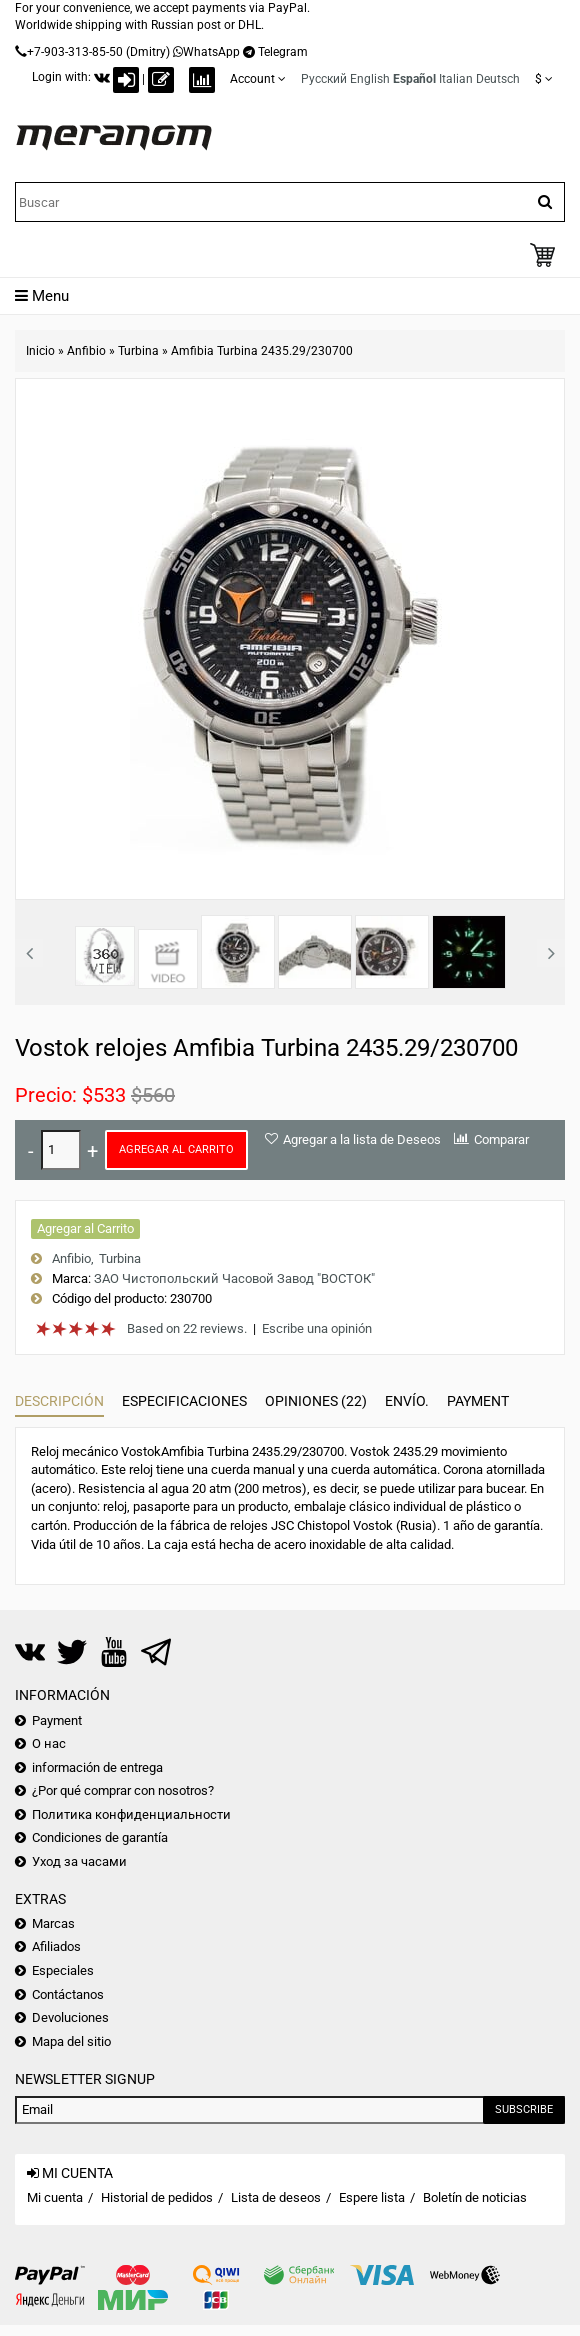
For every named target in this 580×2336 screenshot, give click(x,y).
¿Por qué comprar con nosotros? (123, 1790)
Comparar (501, 1139)
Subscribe (524, 2109)
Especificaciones (184, 1401)
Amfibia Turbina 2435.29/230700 (262, 351)
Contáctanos (68, 1994)
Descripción (59, 1401)
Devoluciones (70, 2017)
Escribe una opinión (317, 1328)
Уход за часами (79, 1861)
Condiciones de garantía (100, 1837)
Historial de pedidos (157, 2197)
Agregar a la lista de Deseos (362, 1139)
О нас (49, 1743)
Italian (456, 79)
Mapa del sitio (71, 2041)
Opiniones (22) (316, 1401)
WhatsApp (211, 52)
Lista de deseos (276, 2197)
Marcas (53, 1923)
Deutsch (498, 79)
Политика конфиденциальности (131, 1814)
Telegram (283, 52)
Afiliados (56, 1946)
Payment (478, 1401)
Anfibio (86, 351)
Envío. (407, 1401)
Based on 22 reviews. (187, 1328)
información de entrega (97, 1767)
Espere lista (372, 2197)
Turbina (138, 351)
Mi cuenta (55, 2197)
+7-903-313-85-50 (75, 52)
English (370, 79)
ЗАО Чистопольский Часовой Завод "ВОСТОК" (234, 1278)
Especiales (63, 1970)
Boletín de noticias (475, 2197)
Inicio (40, 351)
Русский (324, 79)
